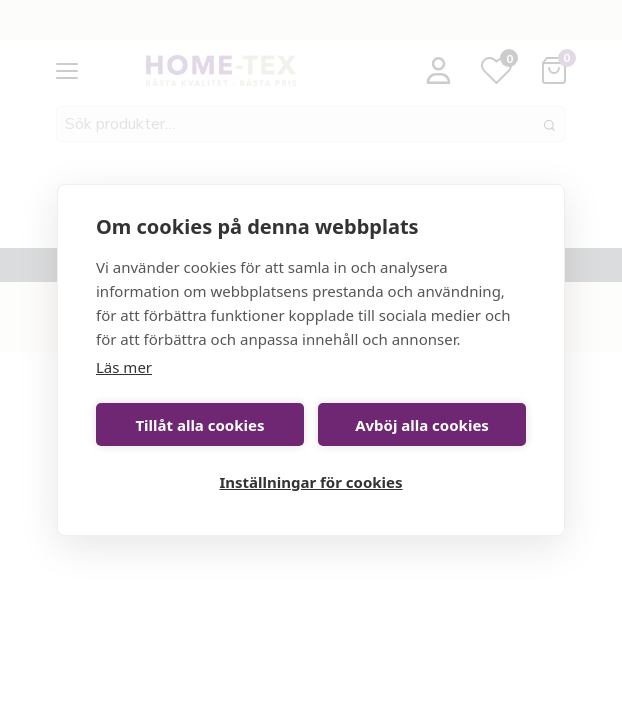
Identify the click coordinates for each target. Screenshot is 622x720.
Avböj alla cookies (422, 425)
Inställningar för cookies (310, 482)
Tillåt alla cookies (199, 425)
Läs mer (124, 367)
